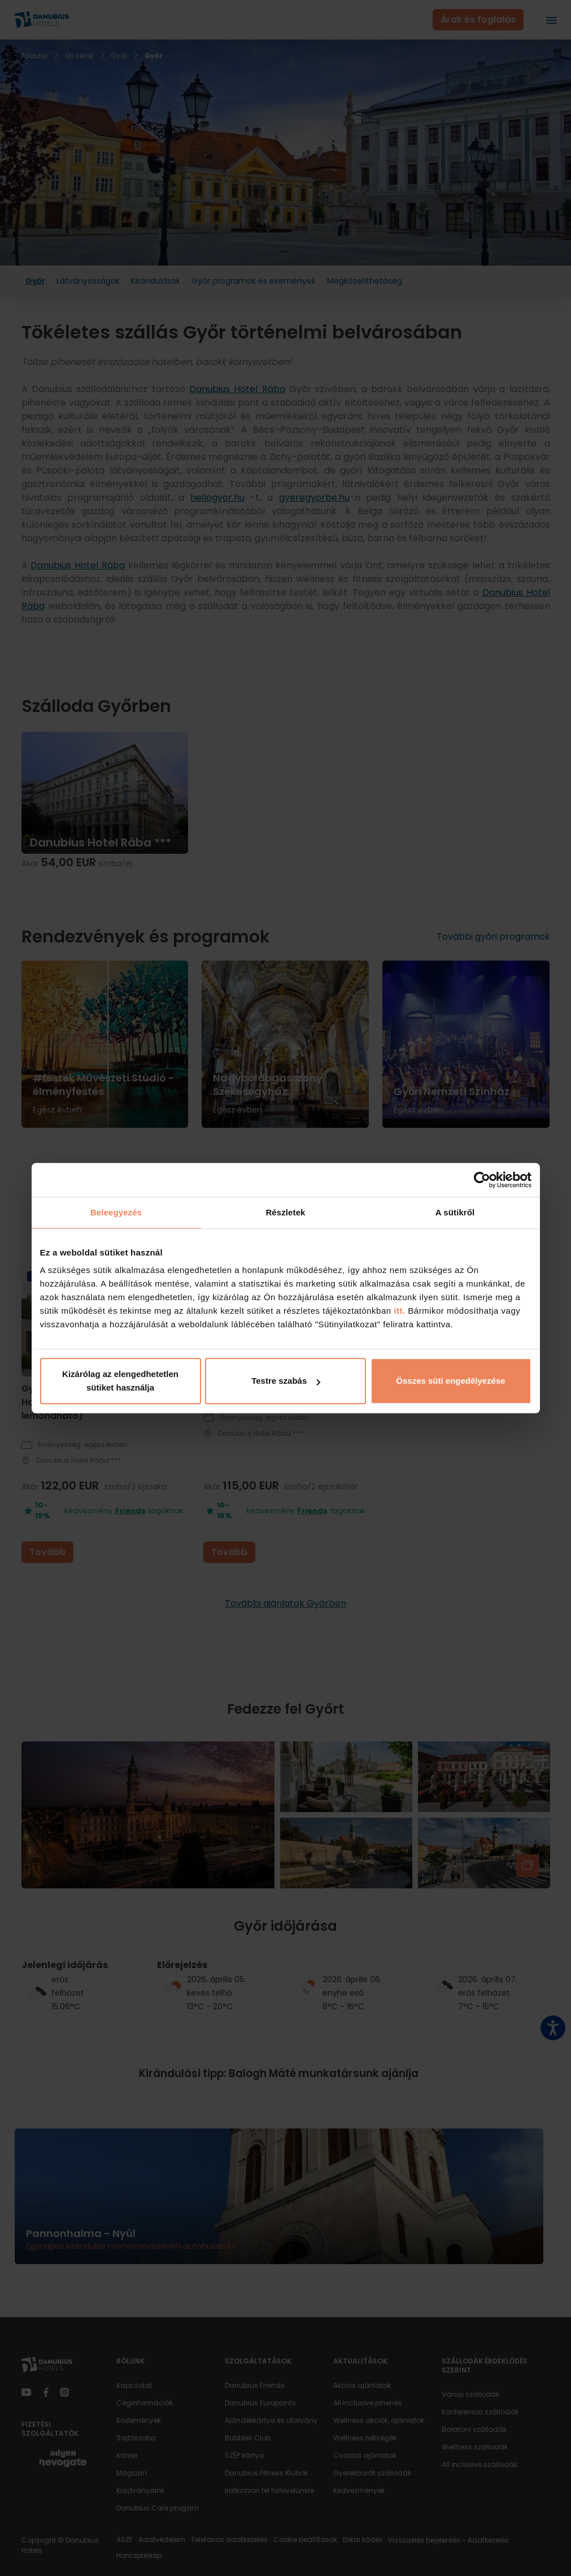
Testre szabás (285, 1380)
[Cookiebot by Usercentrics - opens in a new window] (482, 1179)
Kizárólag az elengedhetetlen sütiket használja (120, 1380)
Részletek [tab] (285, 1212)
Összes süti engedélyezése (450, 1380)
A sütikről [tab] (455, 1212)
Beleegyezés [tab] (116, 1212)
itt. (398, 1310)
